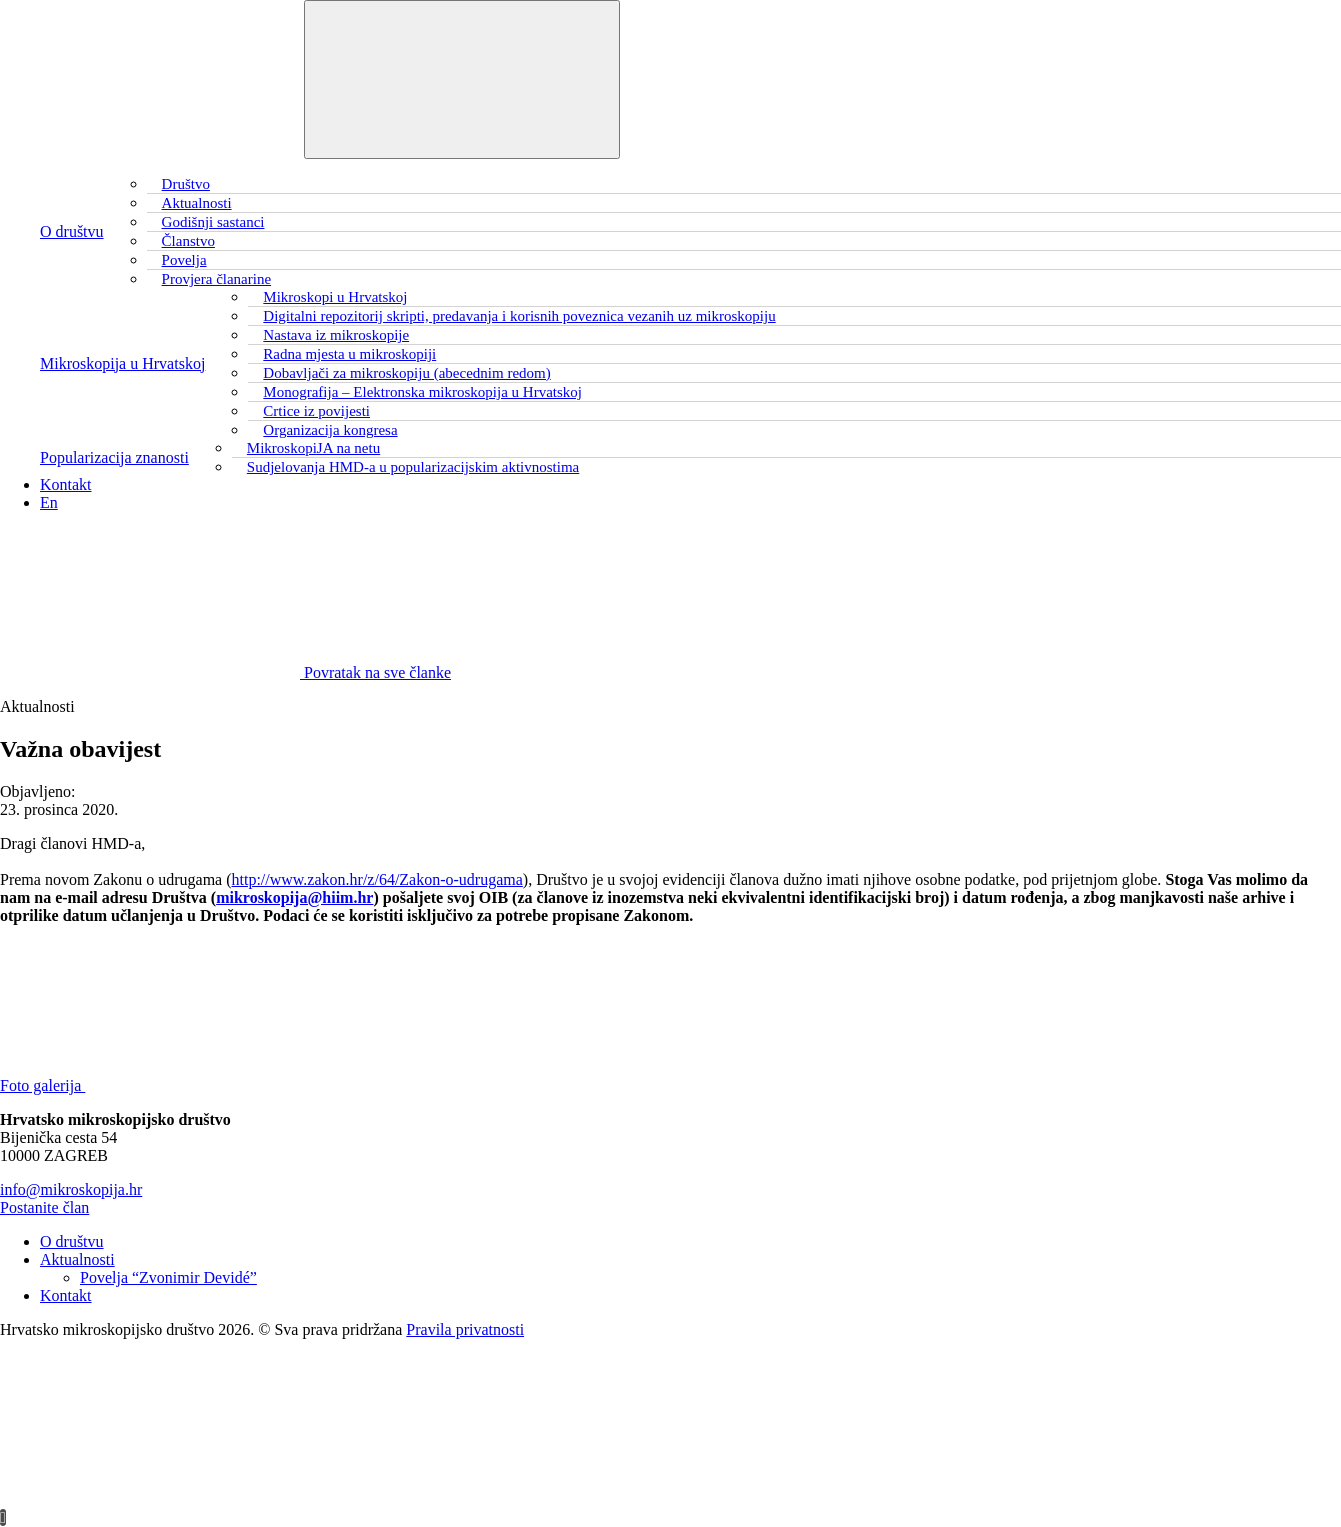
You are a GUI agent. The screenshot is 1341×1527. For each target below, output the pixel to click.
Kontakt (66, 484)
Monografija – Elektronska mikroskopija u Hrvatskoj (422, 392)
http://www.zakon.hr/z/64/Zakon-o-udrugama (377, 879)
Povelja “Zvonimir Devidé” (168, 1277)
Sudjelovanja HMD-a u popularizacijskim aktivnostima (413, 467)
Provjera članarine (217, 279)
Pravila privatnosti (465, 1329)
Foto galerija (192, 1085)
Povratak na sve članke (225, 672)
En (49, 502)
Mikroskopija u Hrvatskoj (122, 363)
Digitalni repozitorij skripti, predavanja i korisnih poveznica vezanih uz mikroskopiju (519, 316)
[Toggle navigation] (462, 79)
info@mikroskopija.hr (71, 1189)
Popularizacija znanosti (114, 457)
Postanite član (44, 1207)
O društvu (72, 231)
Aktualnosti (77, 1259)
